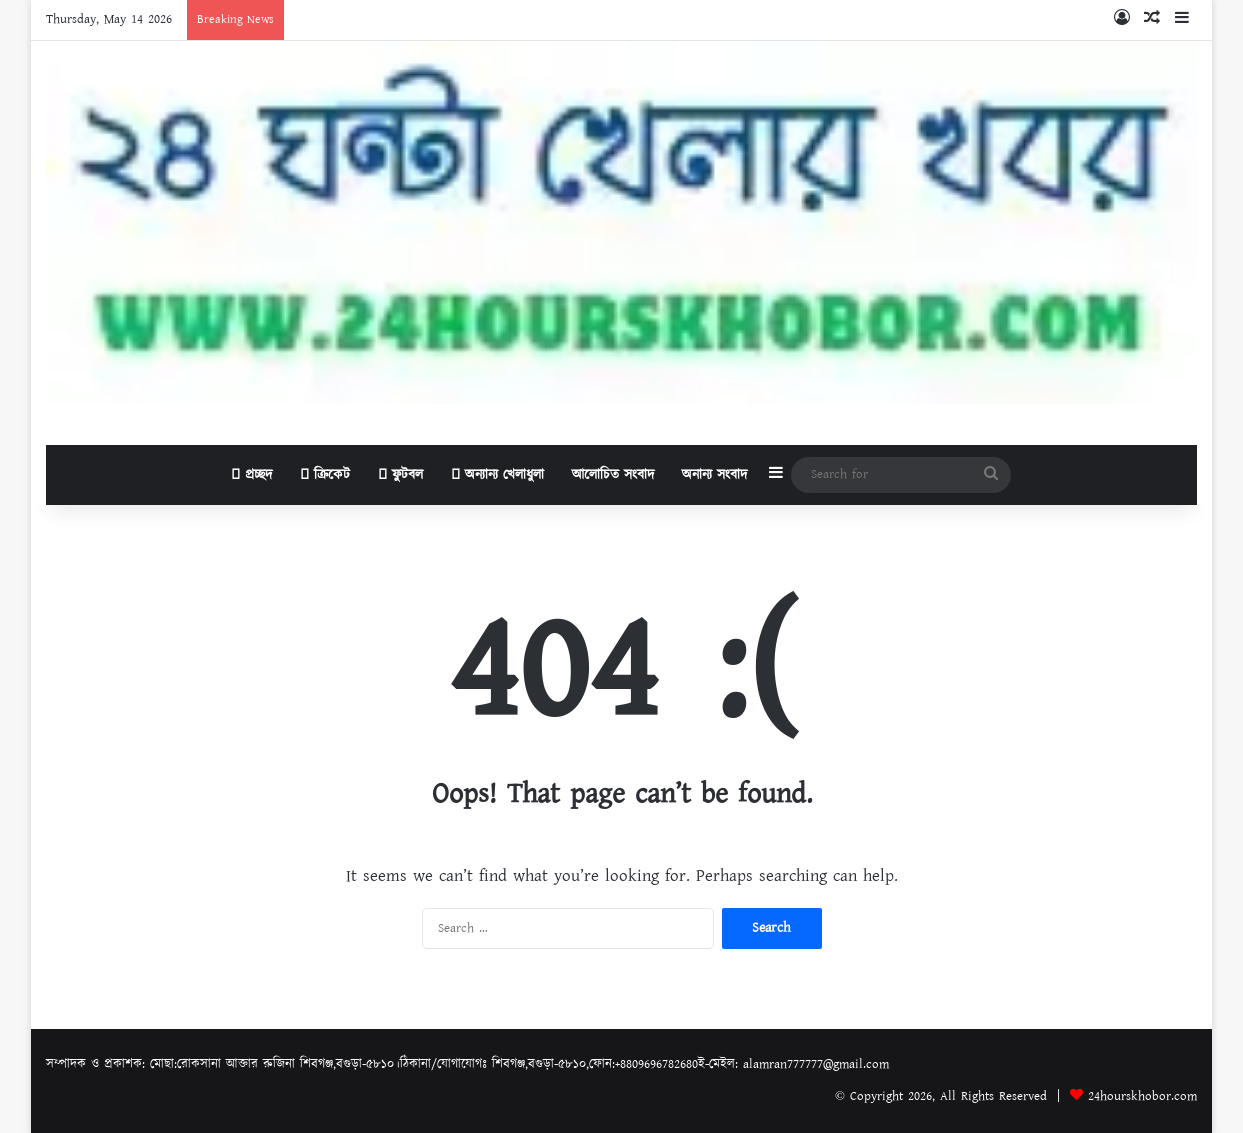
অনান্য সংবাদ (714, 475)
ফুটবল (400, 475)
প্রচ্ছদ (251, 475)
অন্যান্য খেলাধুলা (497, 475)
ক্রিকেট (325, 475)
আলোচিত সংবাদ (613, 475)
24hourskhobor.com (1142, 1096)
